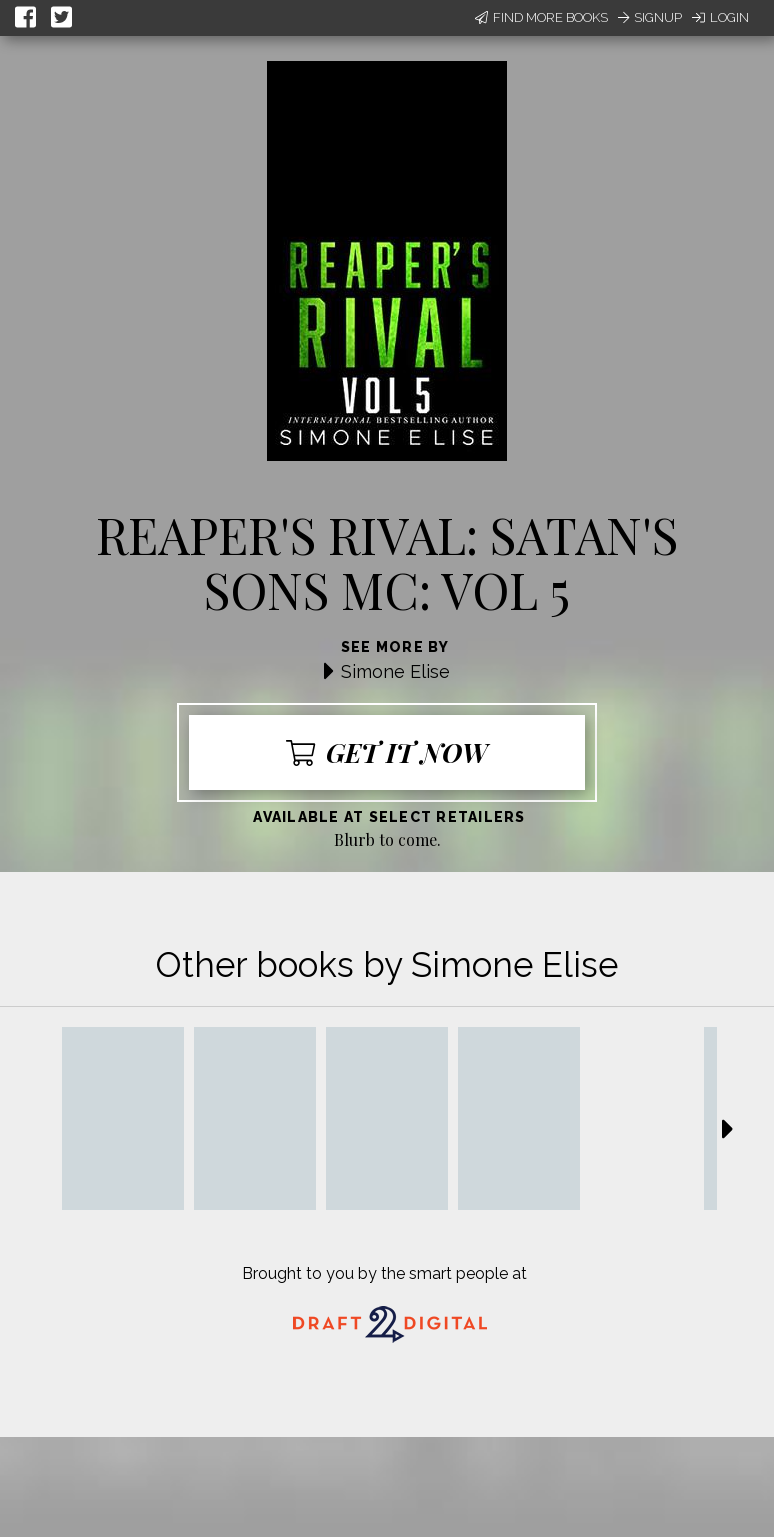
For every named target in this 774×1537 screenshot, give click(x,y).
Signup (650, 17)
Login (720, 17)
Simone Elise (395, 671)
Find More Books (541, 17)
